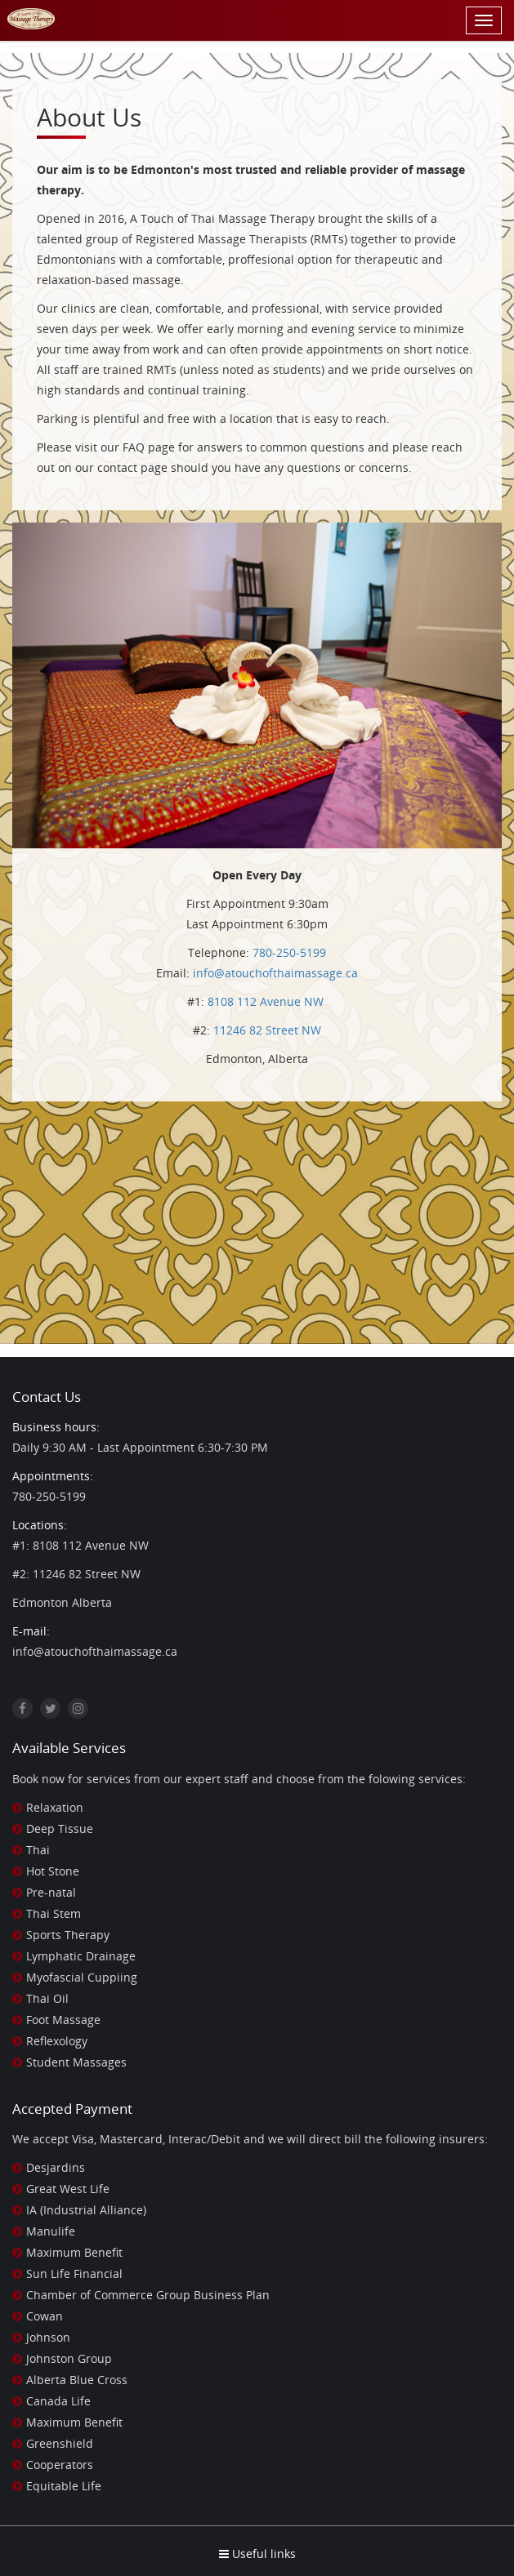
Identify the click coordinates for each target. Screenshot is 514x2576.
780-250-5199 (289, 952)
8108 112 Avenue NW (266, 1001)
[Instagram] (78, 1708)
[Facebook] (22, 1708)
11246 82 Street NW (267, 1030)
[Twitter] (50, 1708)
